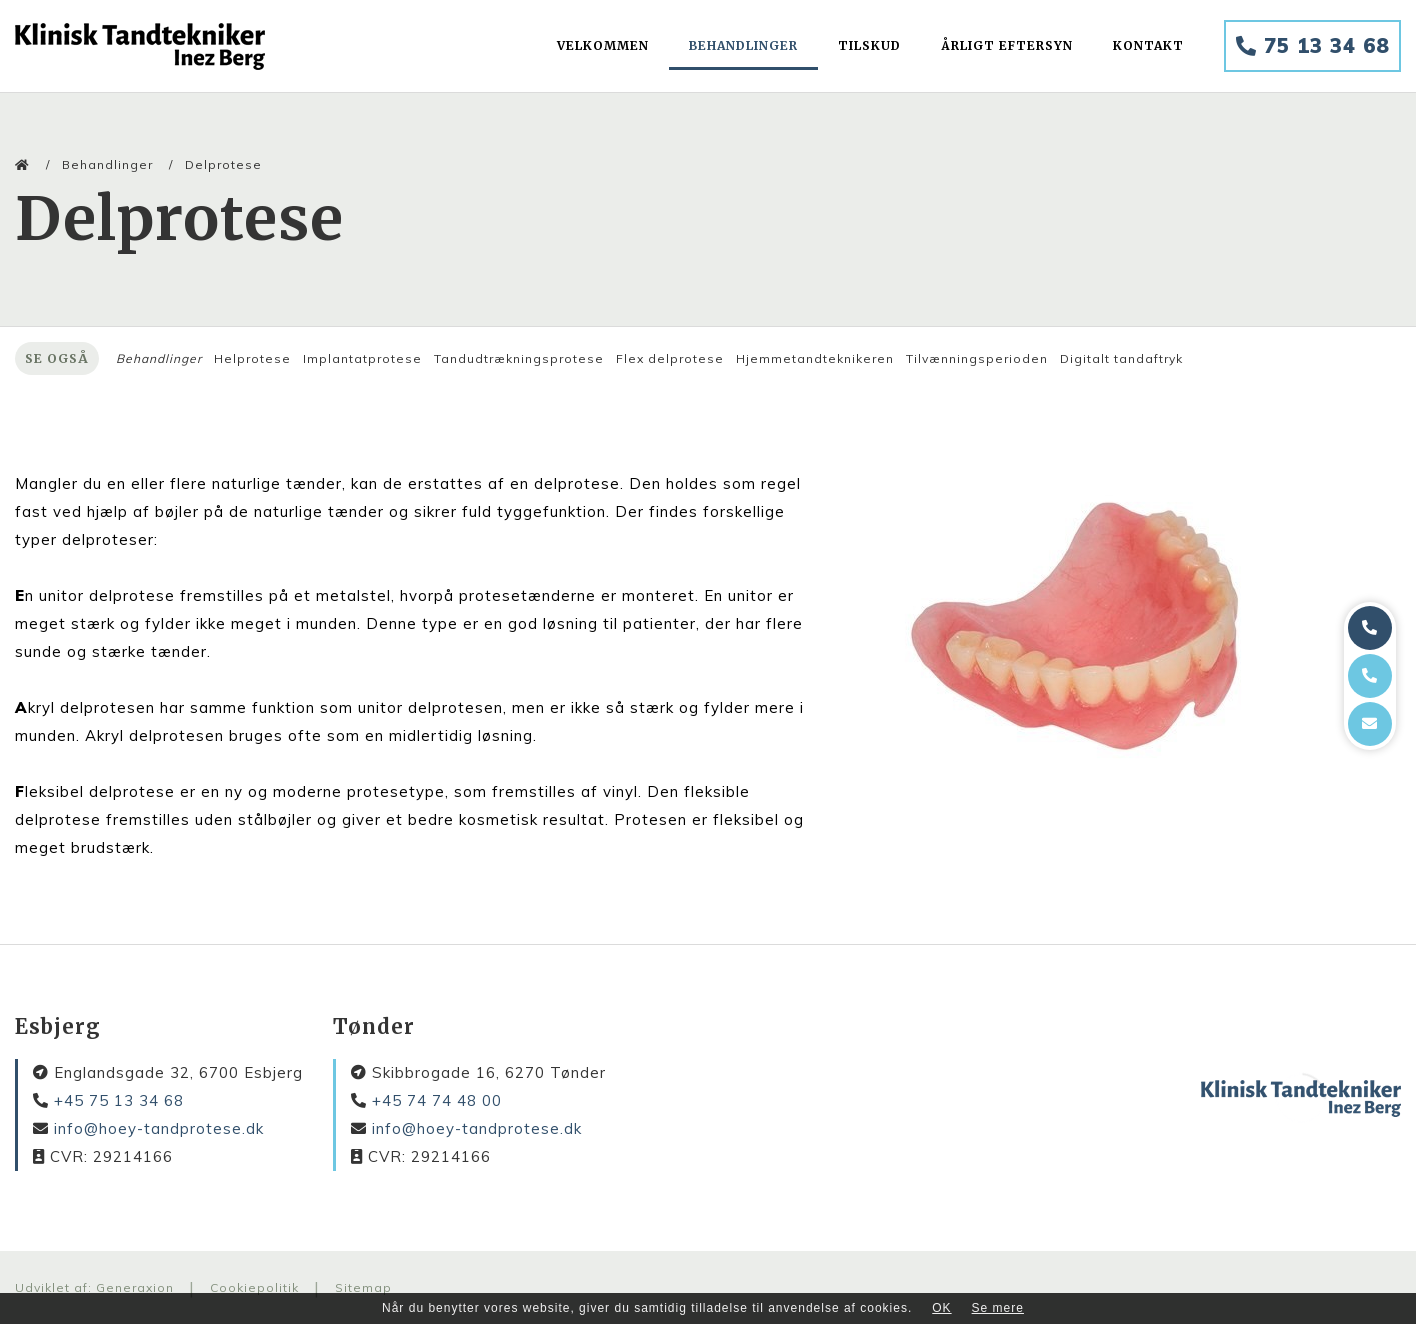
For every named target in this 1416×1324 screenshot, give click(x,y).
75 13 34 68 (1312, 45)
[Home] (140, 46)
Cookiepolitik (254, 1287)
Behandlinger (107, 164)
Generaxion (135, 1287)
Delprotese (223, 164)
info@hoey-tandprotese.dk (159, 1128)
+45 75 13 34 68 (119, 1100)
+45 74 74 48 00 (437, 1100)
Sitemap (363, 1287)
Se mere (998, 1308)
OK (941, 1308)
